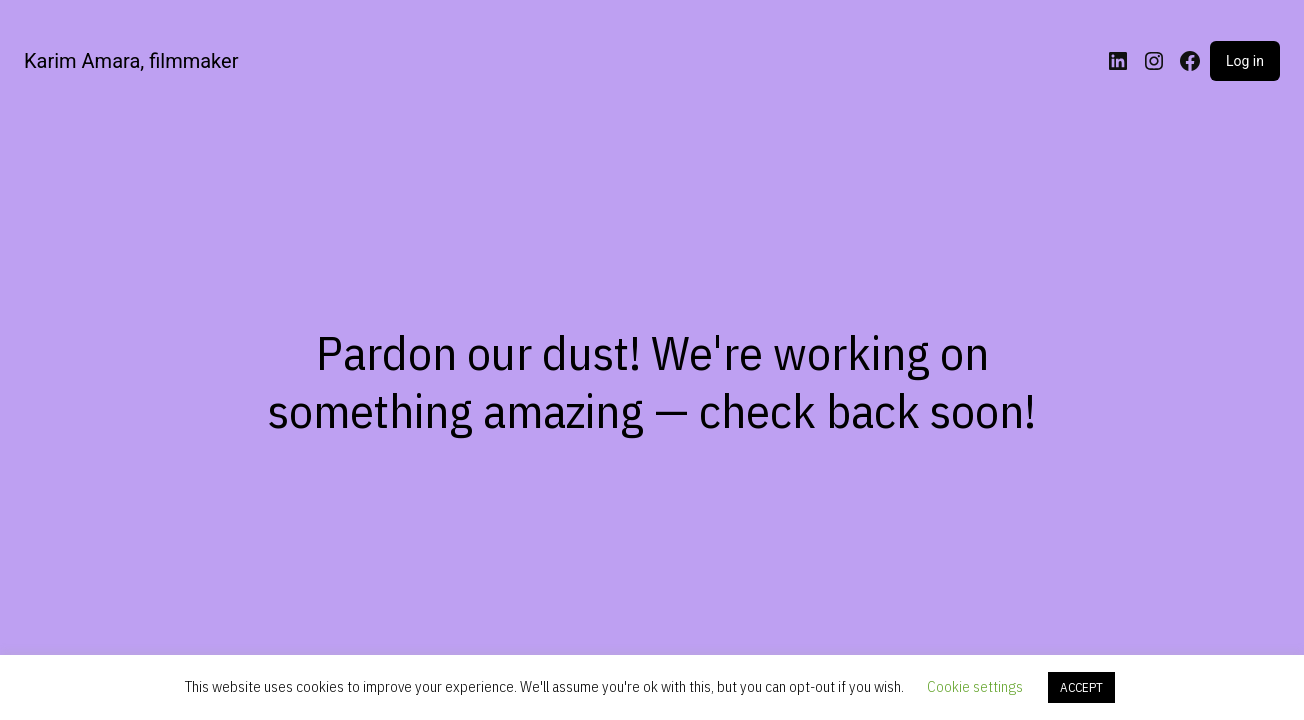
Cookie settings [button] (975, 686)
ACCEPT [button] (1081, 687)
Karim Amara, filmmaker (131, 61)
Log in (1245, 61)
